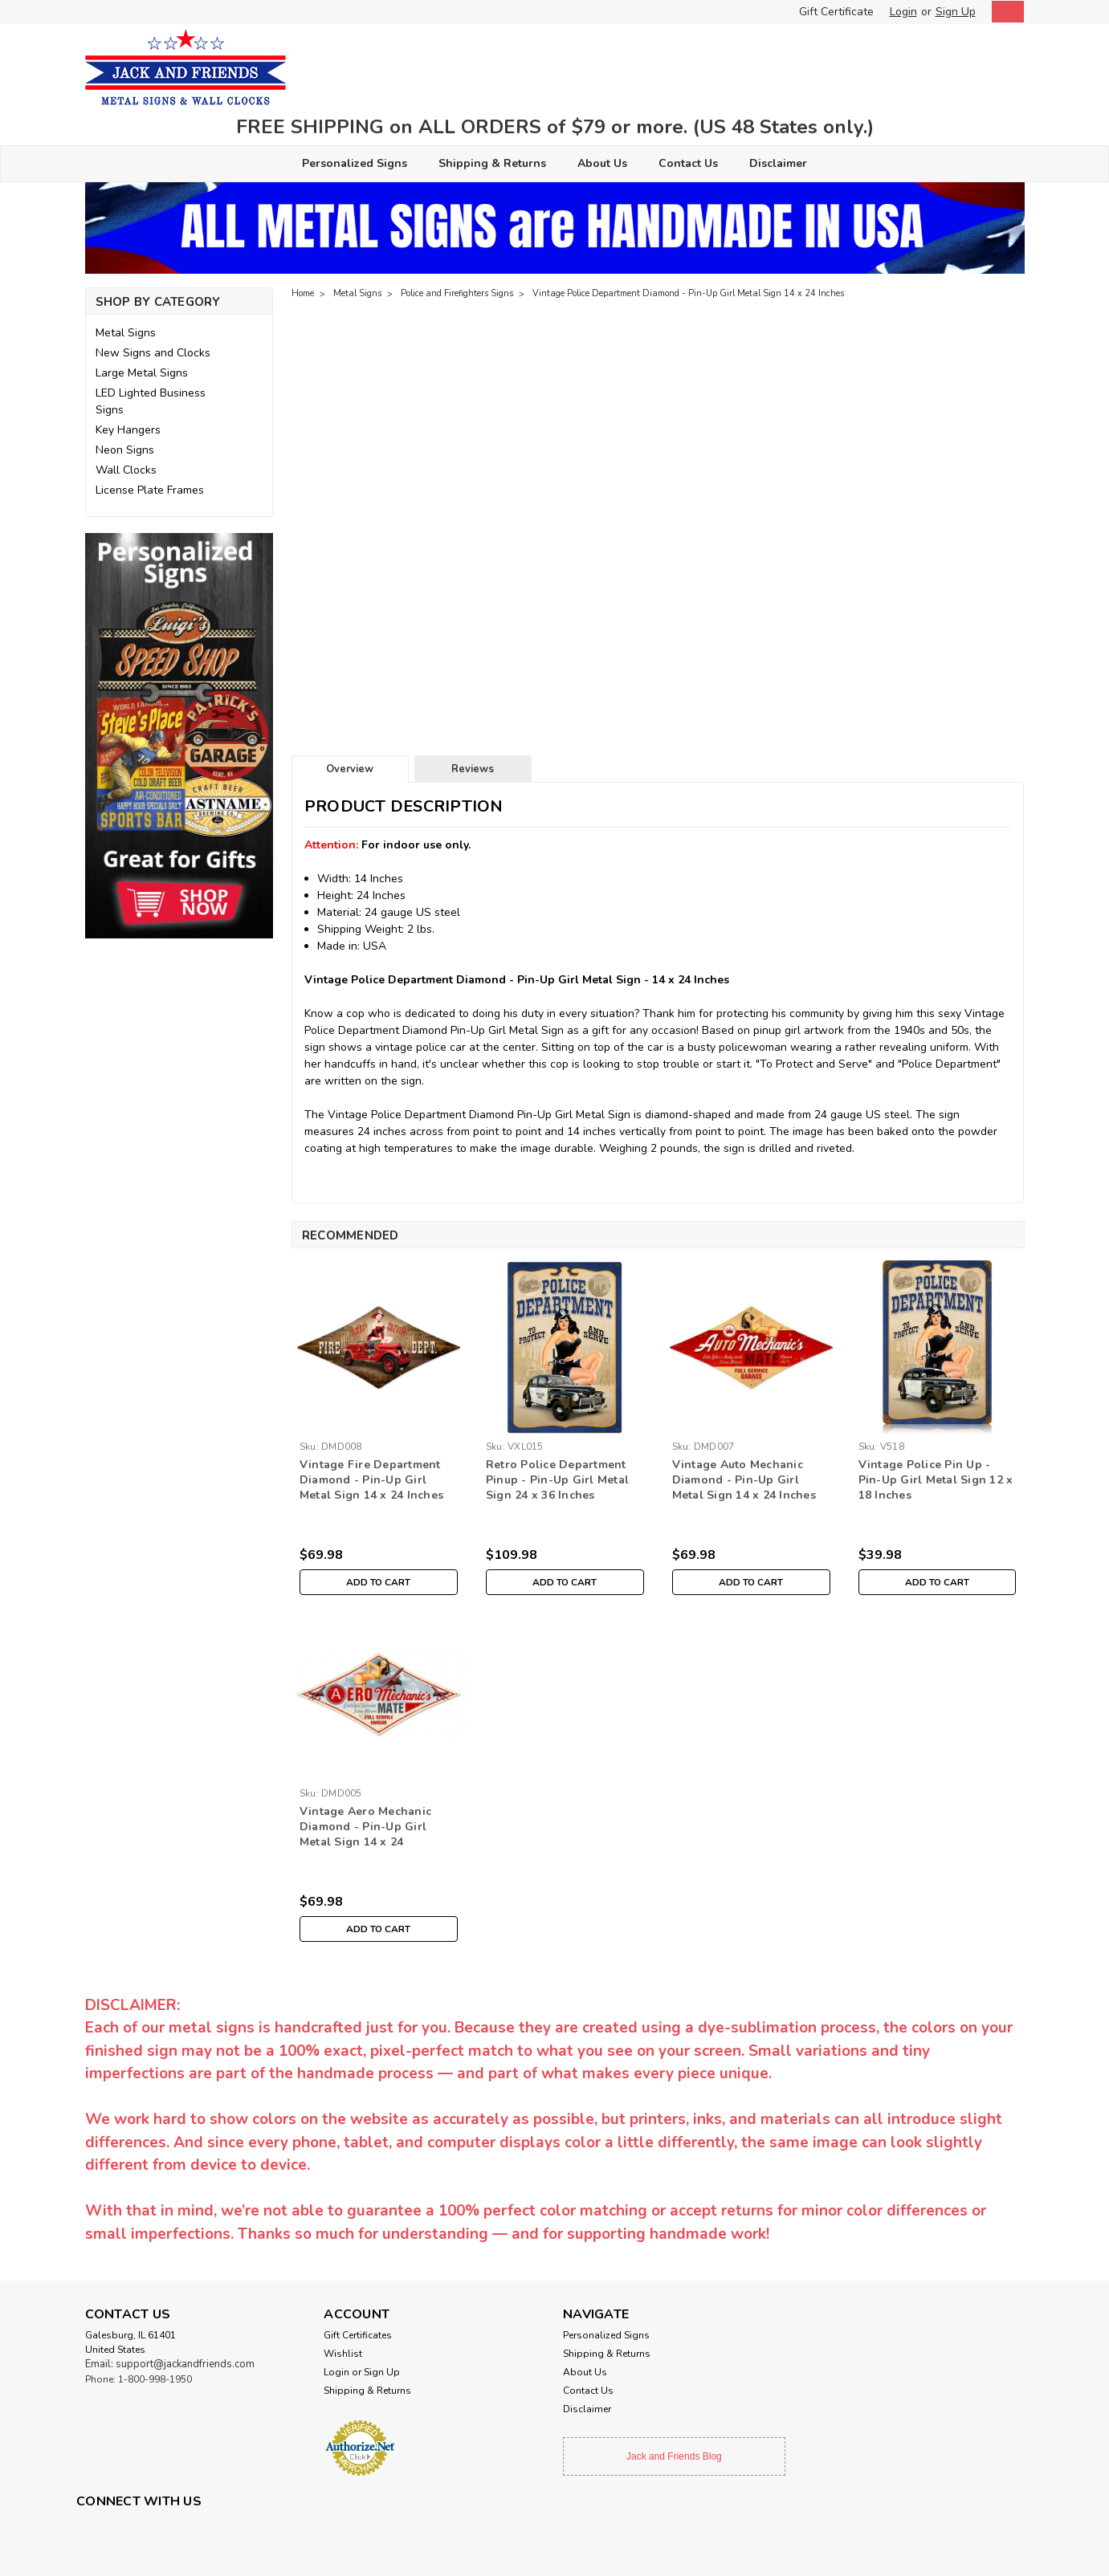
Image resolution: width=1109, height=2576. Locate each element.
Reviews (472, 769)
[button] (179, 735)
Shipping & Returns (492, 163)
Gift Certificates (358, 2335)
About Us (602, 163)
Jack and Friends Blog (674, 2456)
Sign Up (956, 11)
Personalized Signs (354, 163)
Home (303, 293)
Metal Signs (126, 332)
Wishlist (343, 2353)
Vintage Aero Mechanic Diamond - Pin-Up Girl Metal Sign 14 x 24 (365, 1827)
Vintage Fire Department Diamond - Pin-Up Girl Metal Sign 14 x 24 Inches (371, 1480)
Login (903, 11)
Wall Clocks (126, 470)
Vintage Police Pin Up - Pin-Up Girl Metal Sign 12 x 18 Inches (935, 1480)
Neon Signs (125, 450)
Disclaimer (778, 163)
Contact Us (688, 163)
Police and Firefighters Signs (457, 293)
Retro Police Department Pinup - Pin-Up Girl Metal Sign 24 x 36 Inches (557, 1480)
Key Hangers (128, 429)
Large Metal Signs (142, 372)
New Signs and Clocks (153, 352)
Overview (349, 769)
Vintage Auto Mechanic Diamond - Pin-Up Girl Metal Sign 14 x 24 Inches (744, 1480)
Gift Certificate (836, 11)
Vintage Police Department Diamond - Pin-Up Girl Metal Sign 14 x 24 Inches (688, 293)
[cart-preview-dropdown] (1004, 11)
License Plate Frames (150, 490)
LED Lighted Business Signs (151, 401)
